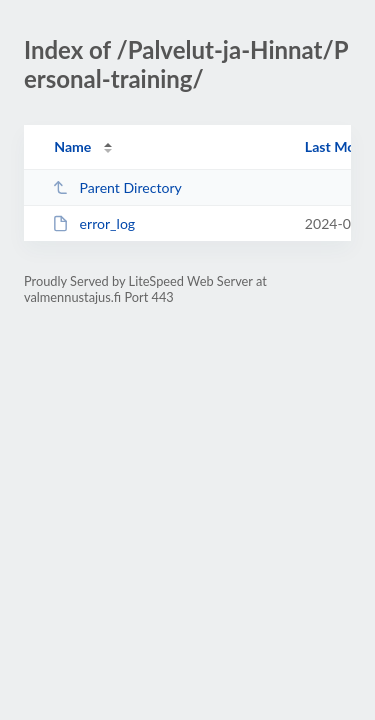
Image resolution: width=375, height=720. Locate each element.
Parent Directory (117, 187)
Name (72, 146)
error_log (93, 223)
